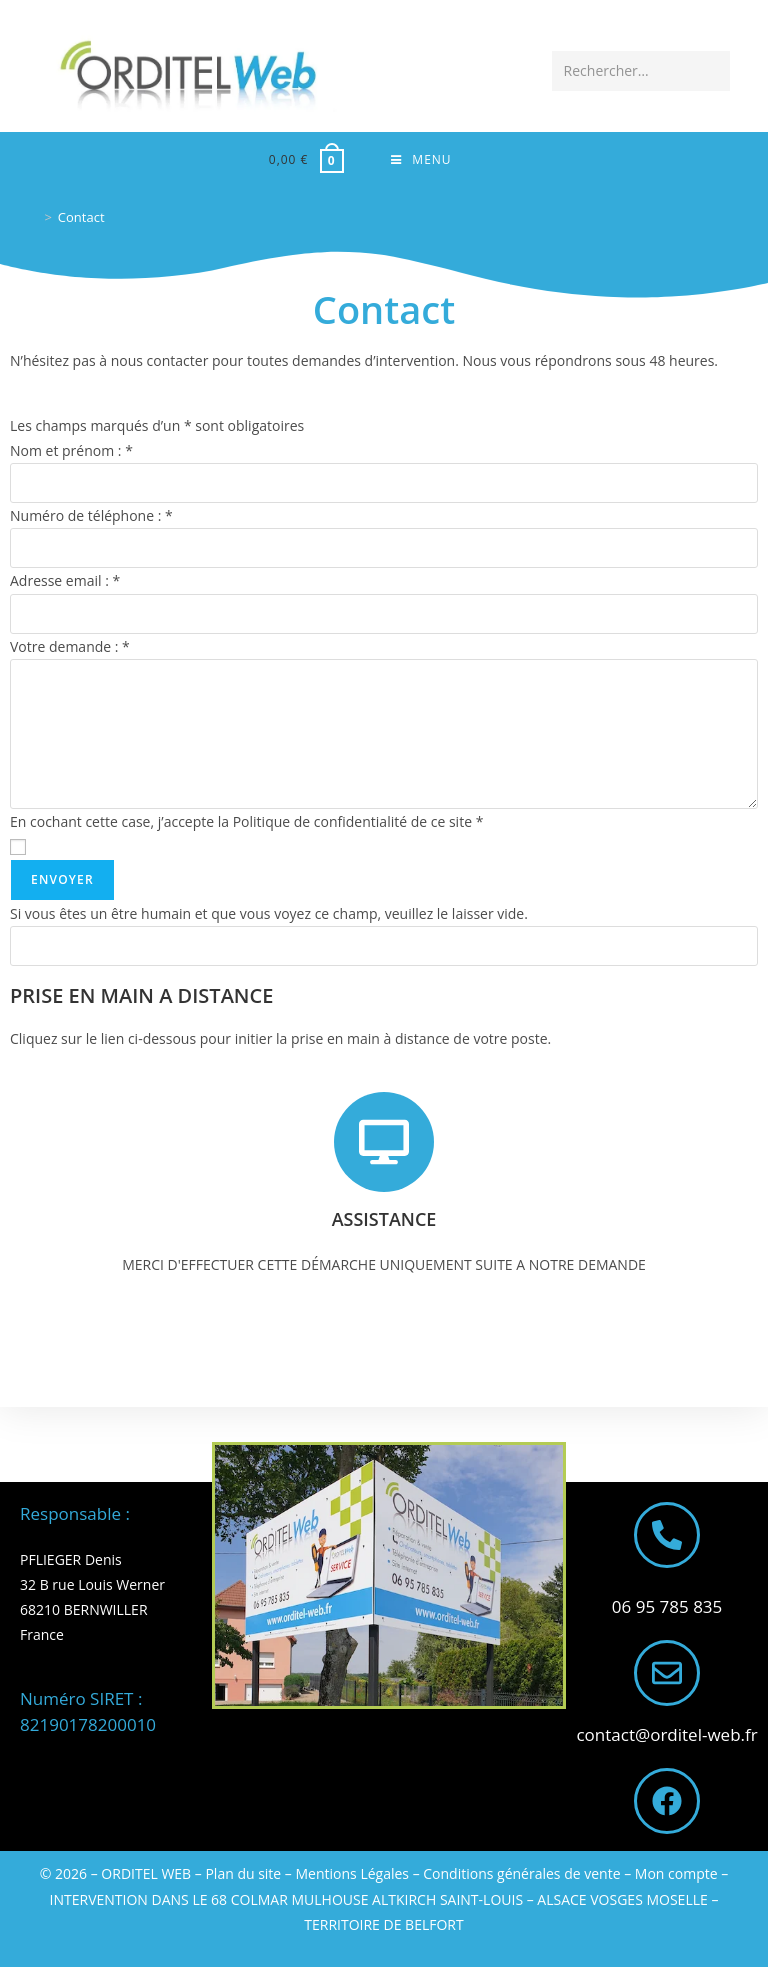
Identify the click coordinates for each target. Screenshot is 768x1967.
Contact (81, 221)
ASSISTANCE (384, 1223)
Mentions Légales (353, 1873)
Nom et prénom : (71, 455)
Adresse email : (65, 585)
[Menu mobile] (421, 162)
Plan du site (243, 1873)
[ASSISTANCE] (384, 1146)
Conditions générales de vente (521, 1873)
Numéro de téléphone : (91, 520)
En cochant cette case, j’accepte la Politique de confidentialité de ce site (246, 825)
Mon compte (676, 1873)
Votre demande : (70, 650)
